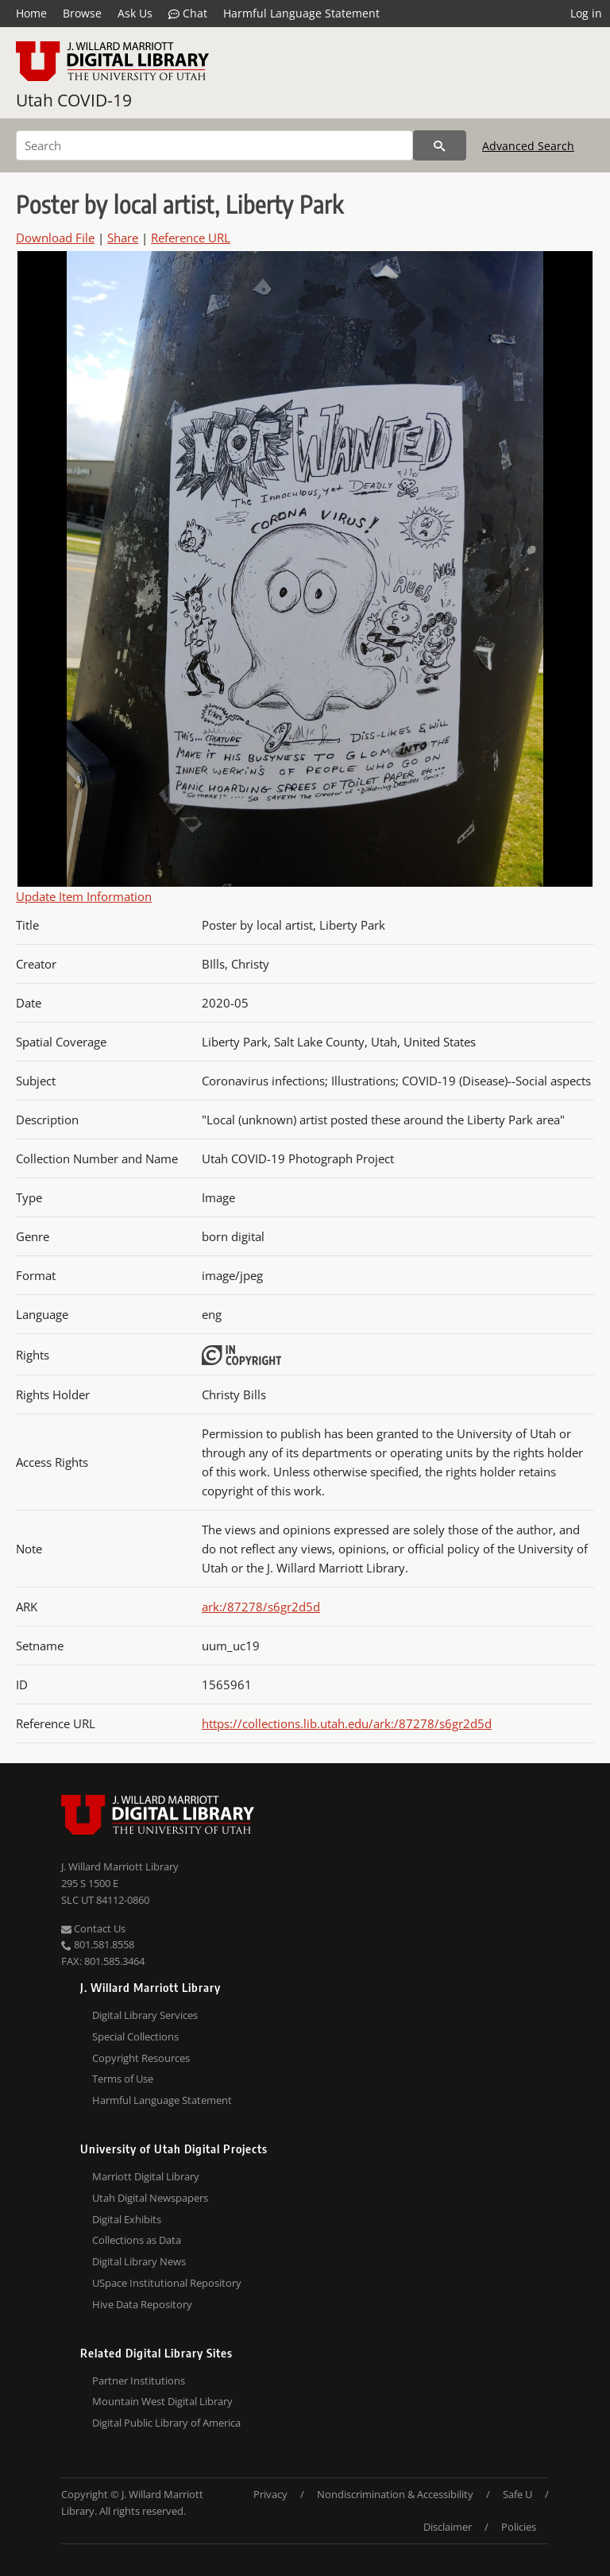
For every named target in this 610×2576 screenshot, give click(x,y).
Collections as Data (136, 2240)
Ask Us (135, 13)
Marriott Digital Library (145, 2176)
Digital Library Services (145, 2015)
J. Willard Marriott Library (120, 1866)
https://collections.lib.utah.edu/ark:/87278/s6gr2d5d (347, 1723)
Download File (55, 238)
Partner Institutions (138, 2380)
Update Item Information (84, 896)
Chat (187, 13)
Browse (82, 13)
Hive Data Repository (142, 2304)
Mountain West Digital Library (162, 2401)
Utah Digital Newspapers (150, 2198)
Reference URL (190, 238)
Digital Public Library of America (166, 2422)
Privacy (270, 2494)
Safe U (517, 2494)
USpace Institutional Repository (166, 2283)
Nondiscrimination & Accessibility (395, 2494)
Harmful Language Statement (301, 13)
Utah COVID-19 (74, 100)
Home (31, 13)
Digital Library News (139, 2261)
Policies (518, 2527)
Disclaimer (447, 2527)
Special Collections (135, 2036)
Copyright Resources (141, 2058)
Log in (586, 13)
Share (122, 238)
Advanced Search (528, 145)
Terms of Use (122, 2078)
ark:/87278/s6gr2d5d (261, 1607)
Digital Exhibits (126, 2219)
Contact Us (93, 1928)
